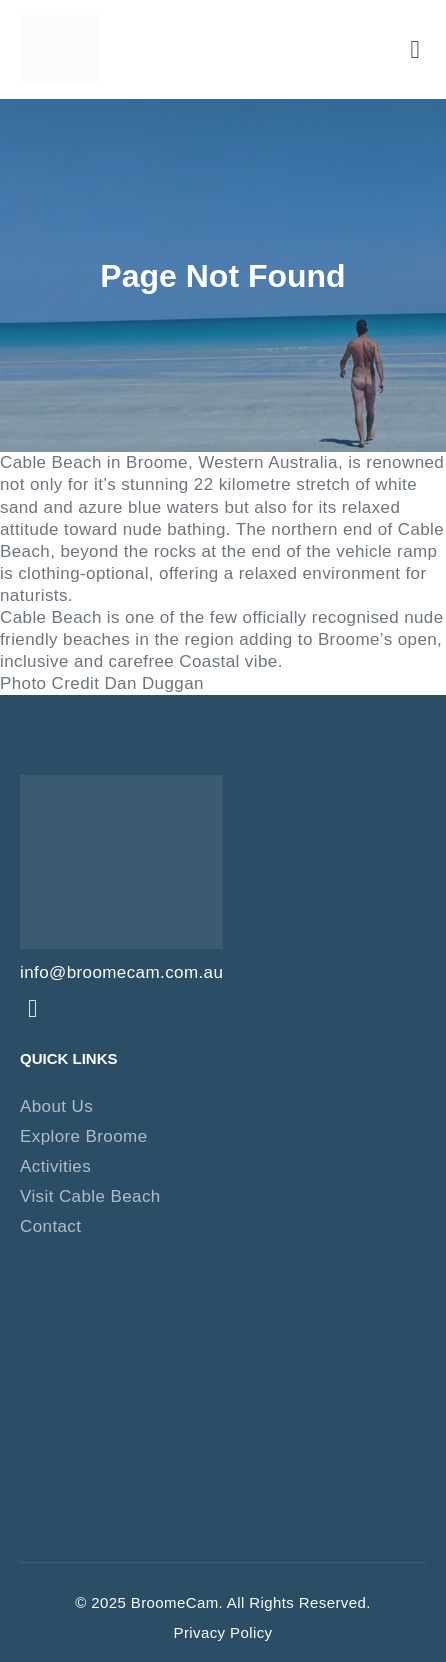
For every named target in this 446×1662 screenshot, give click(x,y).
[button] (415, 49)
